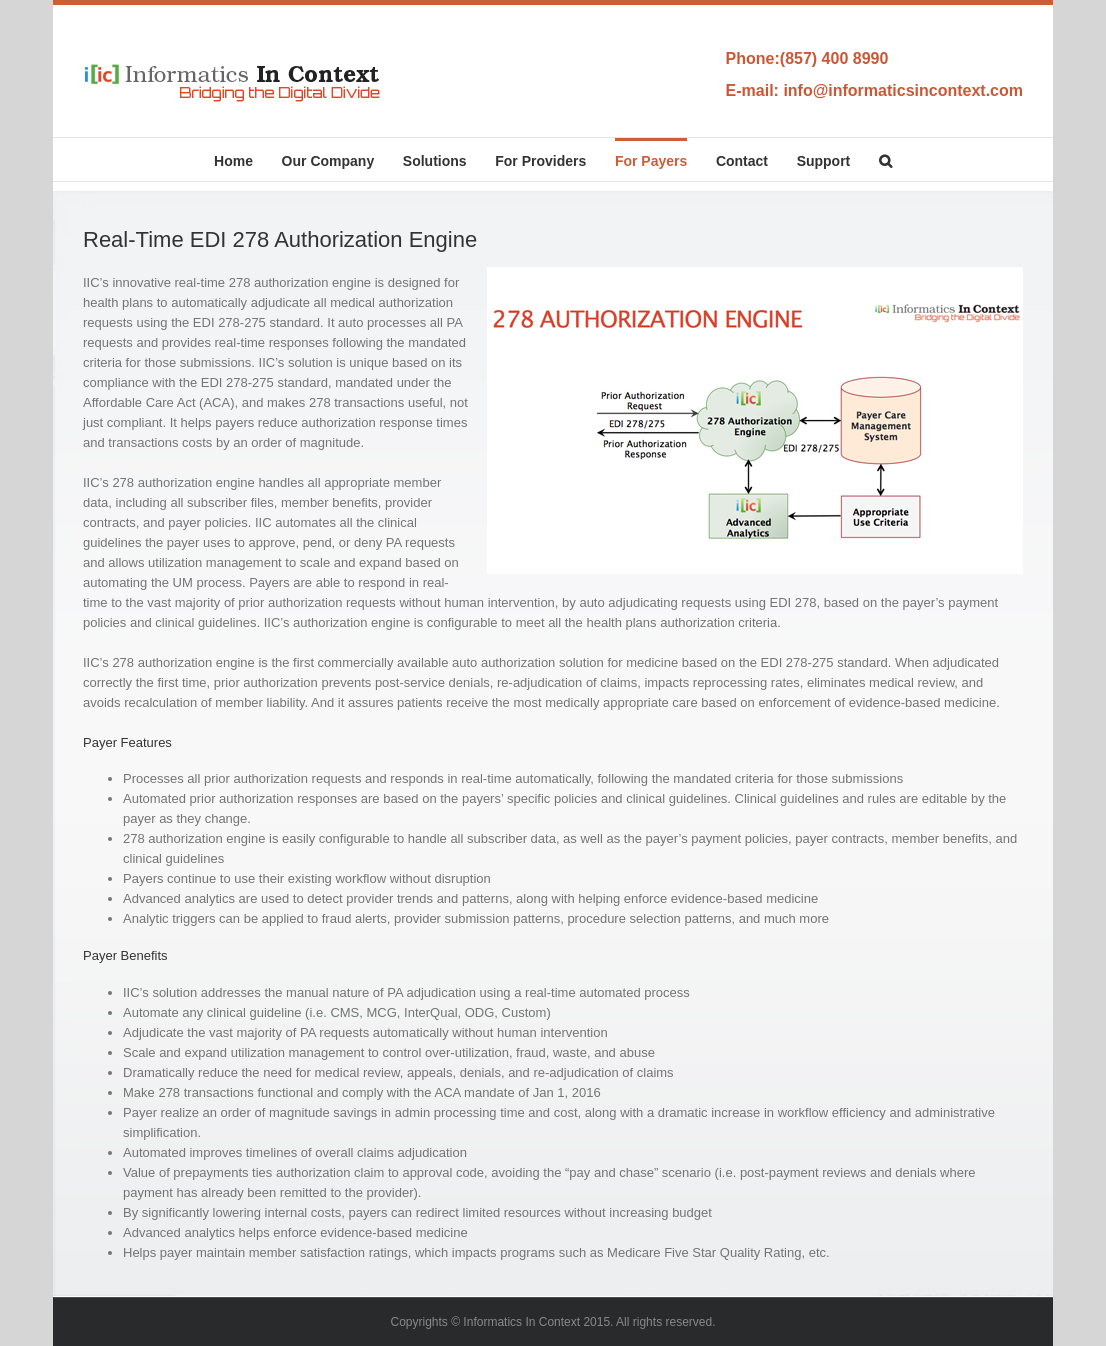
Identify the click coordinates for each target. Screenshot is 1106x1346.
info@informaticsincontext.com (903, 90)
